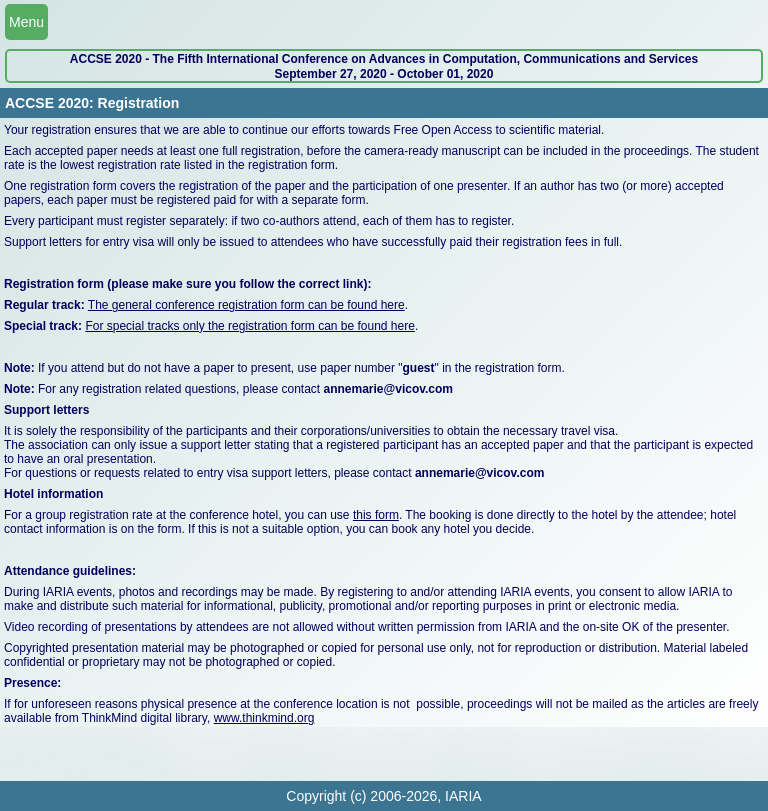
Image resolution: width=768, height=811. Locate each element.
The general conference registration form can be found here (246, 305)
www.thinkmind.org (264, 718)
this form (376, 515)
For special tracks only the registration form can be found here (250, 326)
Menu (26, 22)
